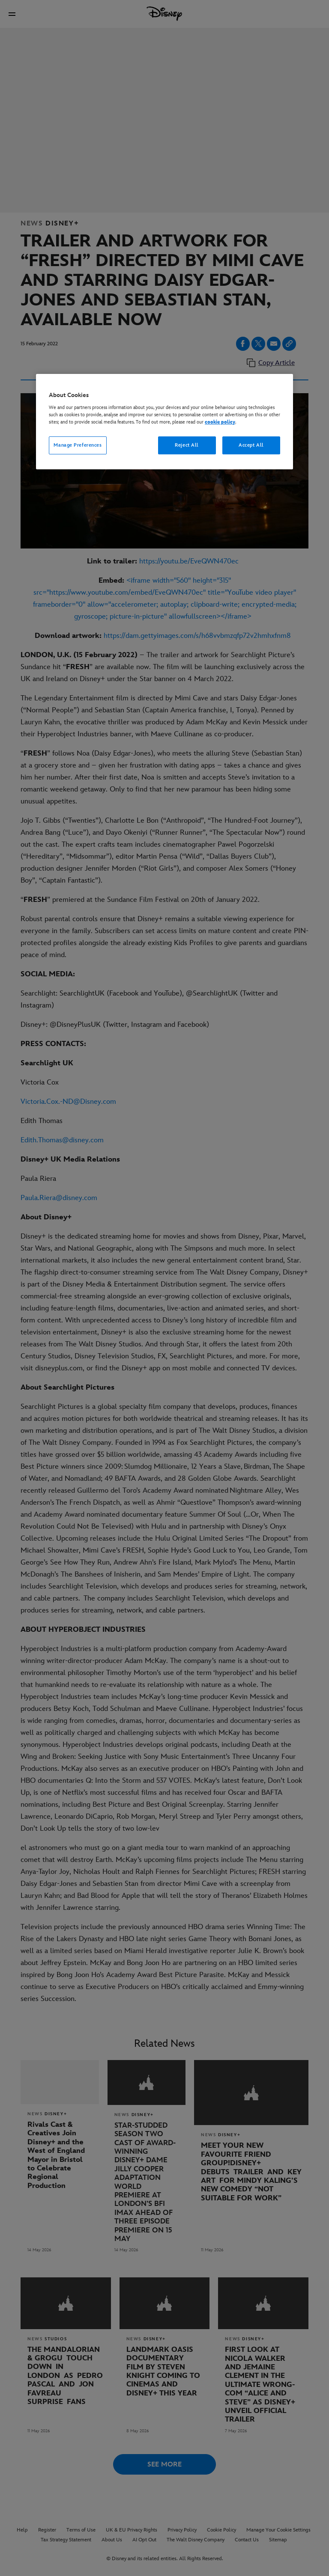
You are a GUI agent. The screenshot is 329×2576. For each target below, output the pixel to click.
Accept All (251, 445)
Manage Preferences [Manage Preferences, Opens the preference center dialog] (78, 445)
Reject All (187, 445)
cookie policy (220, 422)
